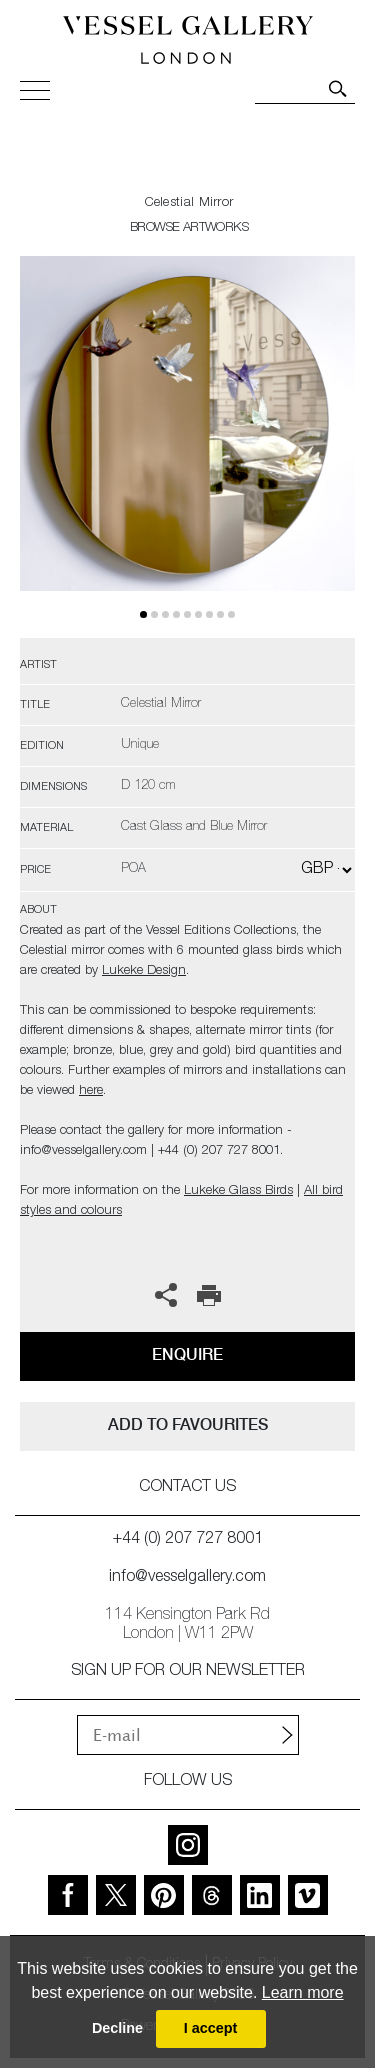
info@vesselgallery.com (187, 1578)
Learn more (303, 1992)
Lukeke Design (144, 971)
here (91, 1091)
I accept (211, 2028)
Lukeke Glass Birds (238, 1191)
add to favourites (188, 1424)
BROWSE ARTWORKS (189, 228)
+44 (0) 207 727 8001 (188, 1540)
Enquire (187, 1354)
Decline (117, 2028)
